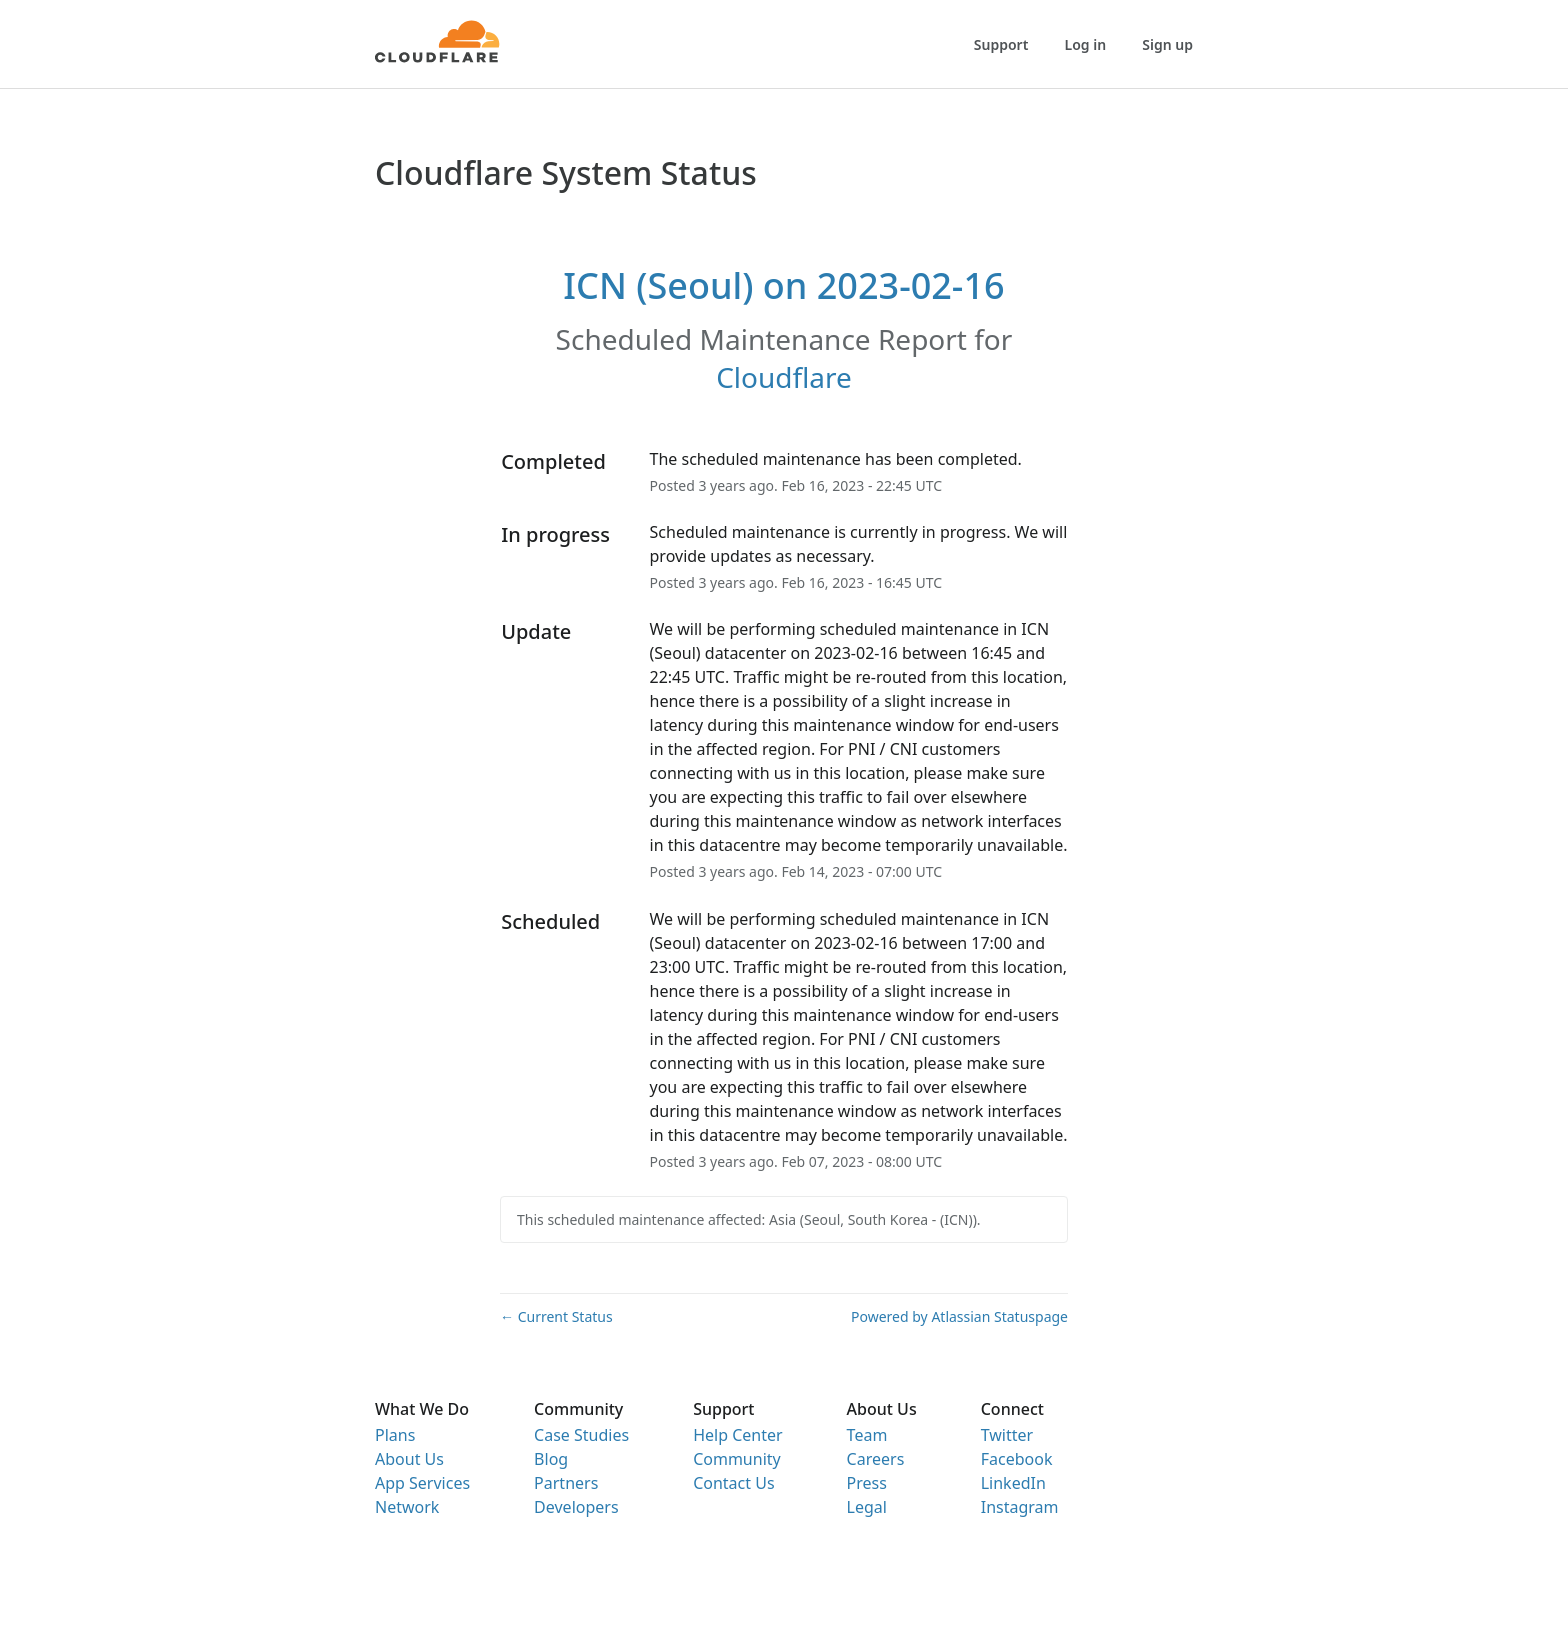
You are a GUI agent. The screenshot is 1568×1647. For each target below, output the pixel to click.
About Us (409, 1459)
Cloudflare (784, 377)
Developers (576, 1507)
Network (407, 1507)
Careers (876, 1459)
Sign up (1167, 44)
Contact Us (733, 1483)
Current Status (556, 1316)
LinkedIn (1013, 1483)
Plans (395, 1435)
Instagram (1020, 1507)
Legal (867, 1507)
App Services (422, 1483)
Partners (566, 1483)
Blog (551, 1459)
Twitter (1007, 1435)
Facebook (1017, 1459)
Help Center (737, 1435)
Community (737, 1459)
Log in (1086, 44)
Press (867, 1483)
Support (1001, 44)
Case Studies (581, 1435)
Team (867, 1435)
